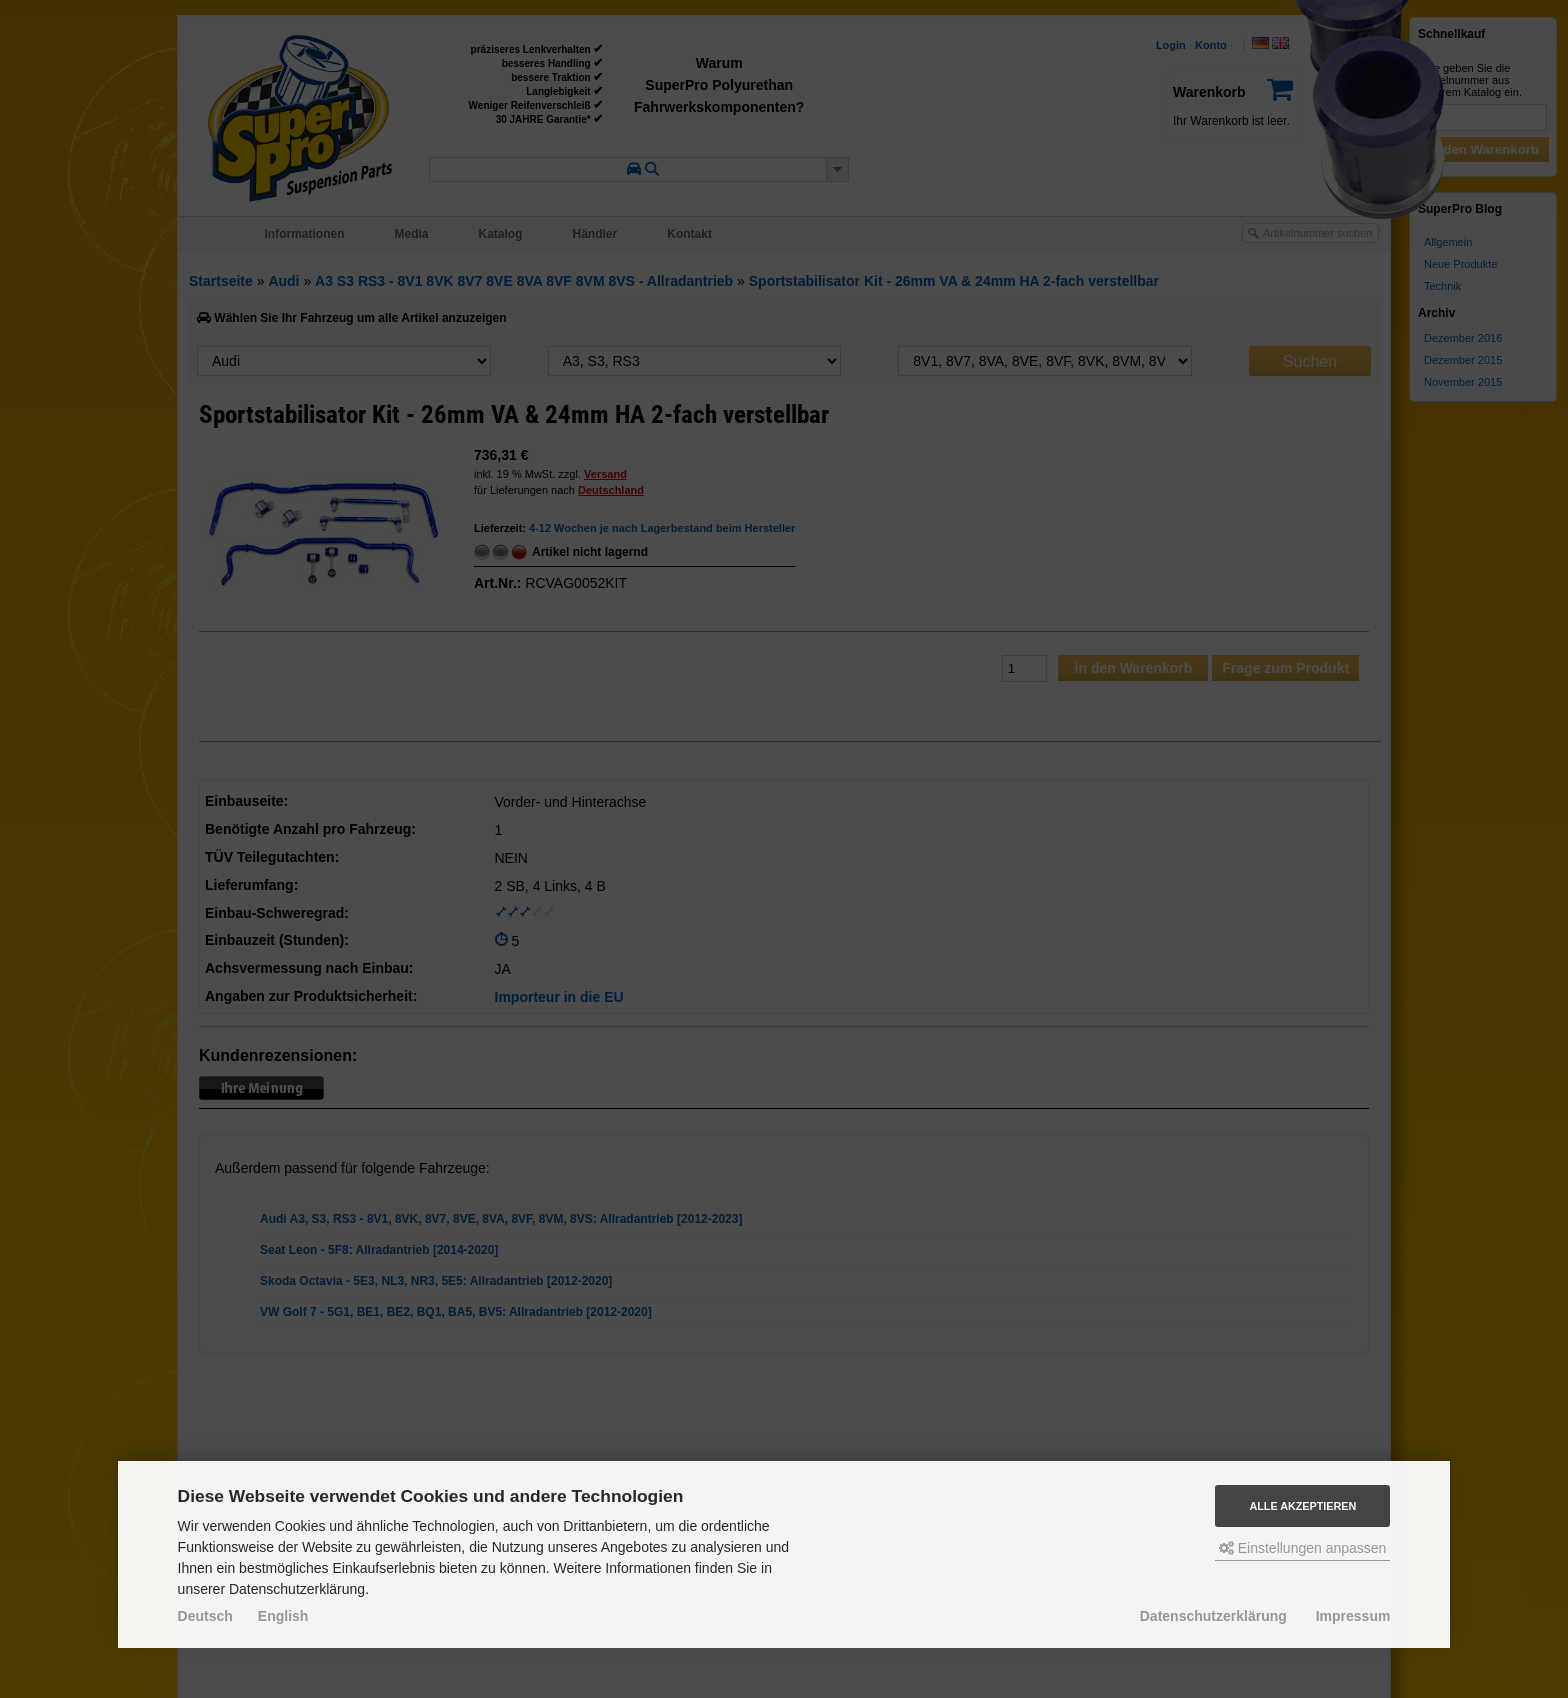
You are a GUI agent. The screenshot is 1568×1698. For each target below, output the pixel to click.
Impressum (1353, 1616)
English (283, 1616)
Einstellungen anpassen (1303, 1548)
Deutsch (205, 1616)
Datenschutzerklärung (1213, 1616)
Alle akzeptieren (1302, 1506)
